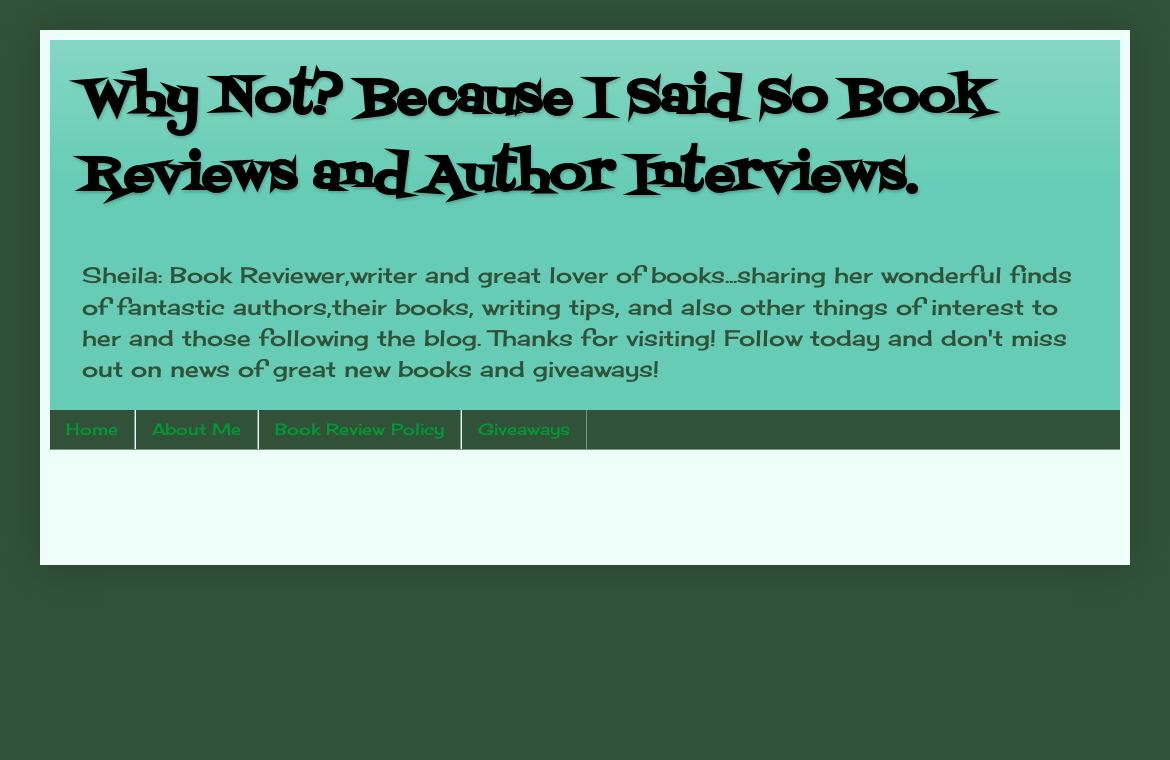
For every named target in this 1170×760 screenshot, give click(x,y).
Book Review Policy (359, 429)
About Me (196, 429)
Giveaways (524, 429)
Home (92, 429)
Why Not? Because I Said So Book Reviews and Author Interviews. (534, 138)
